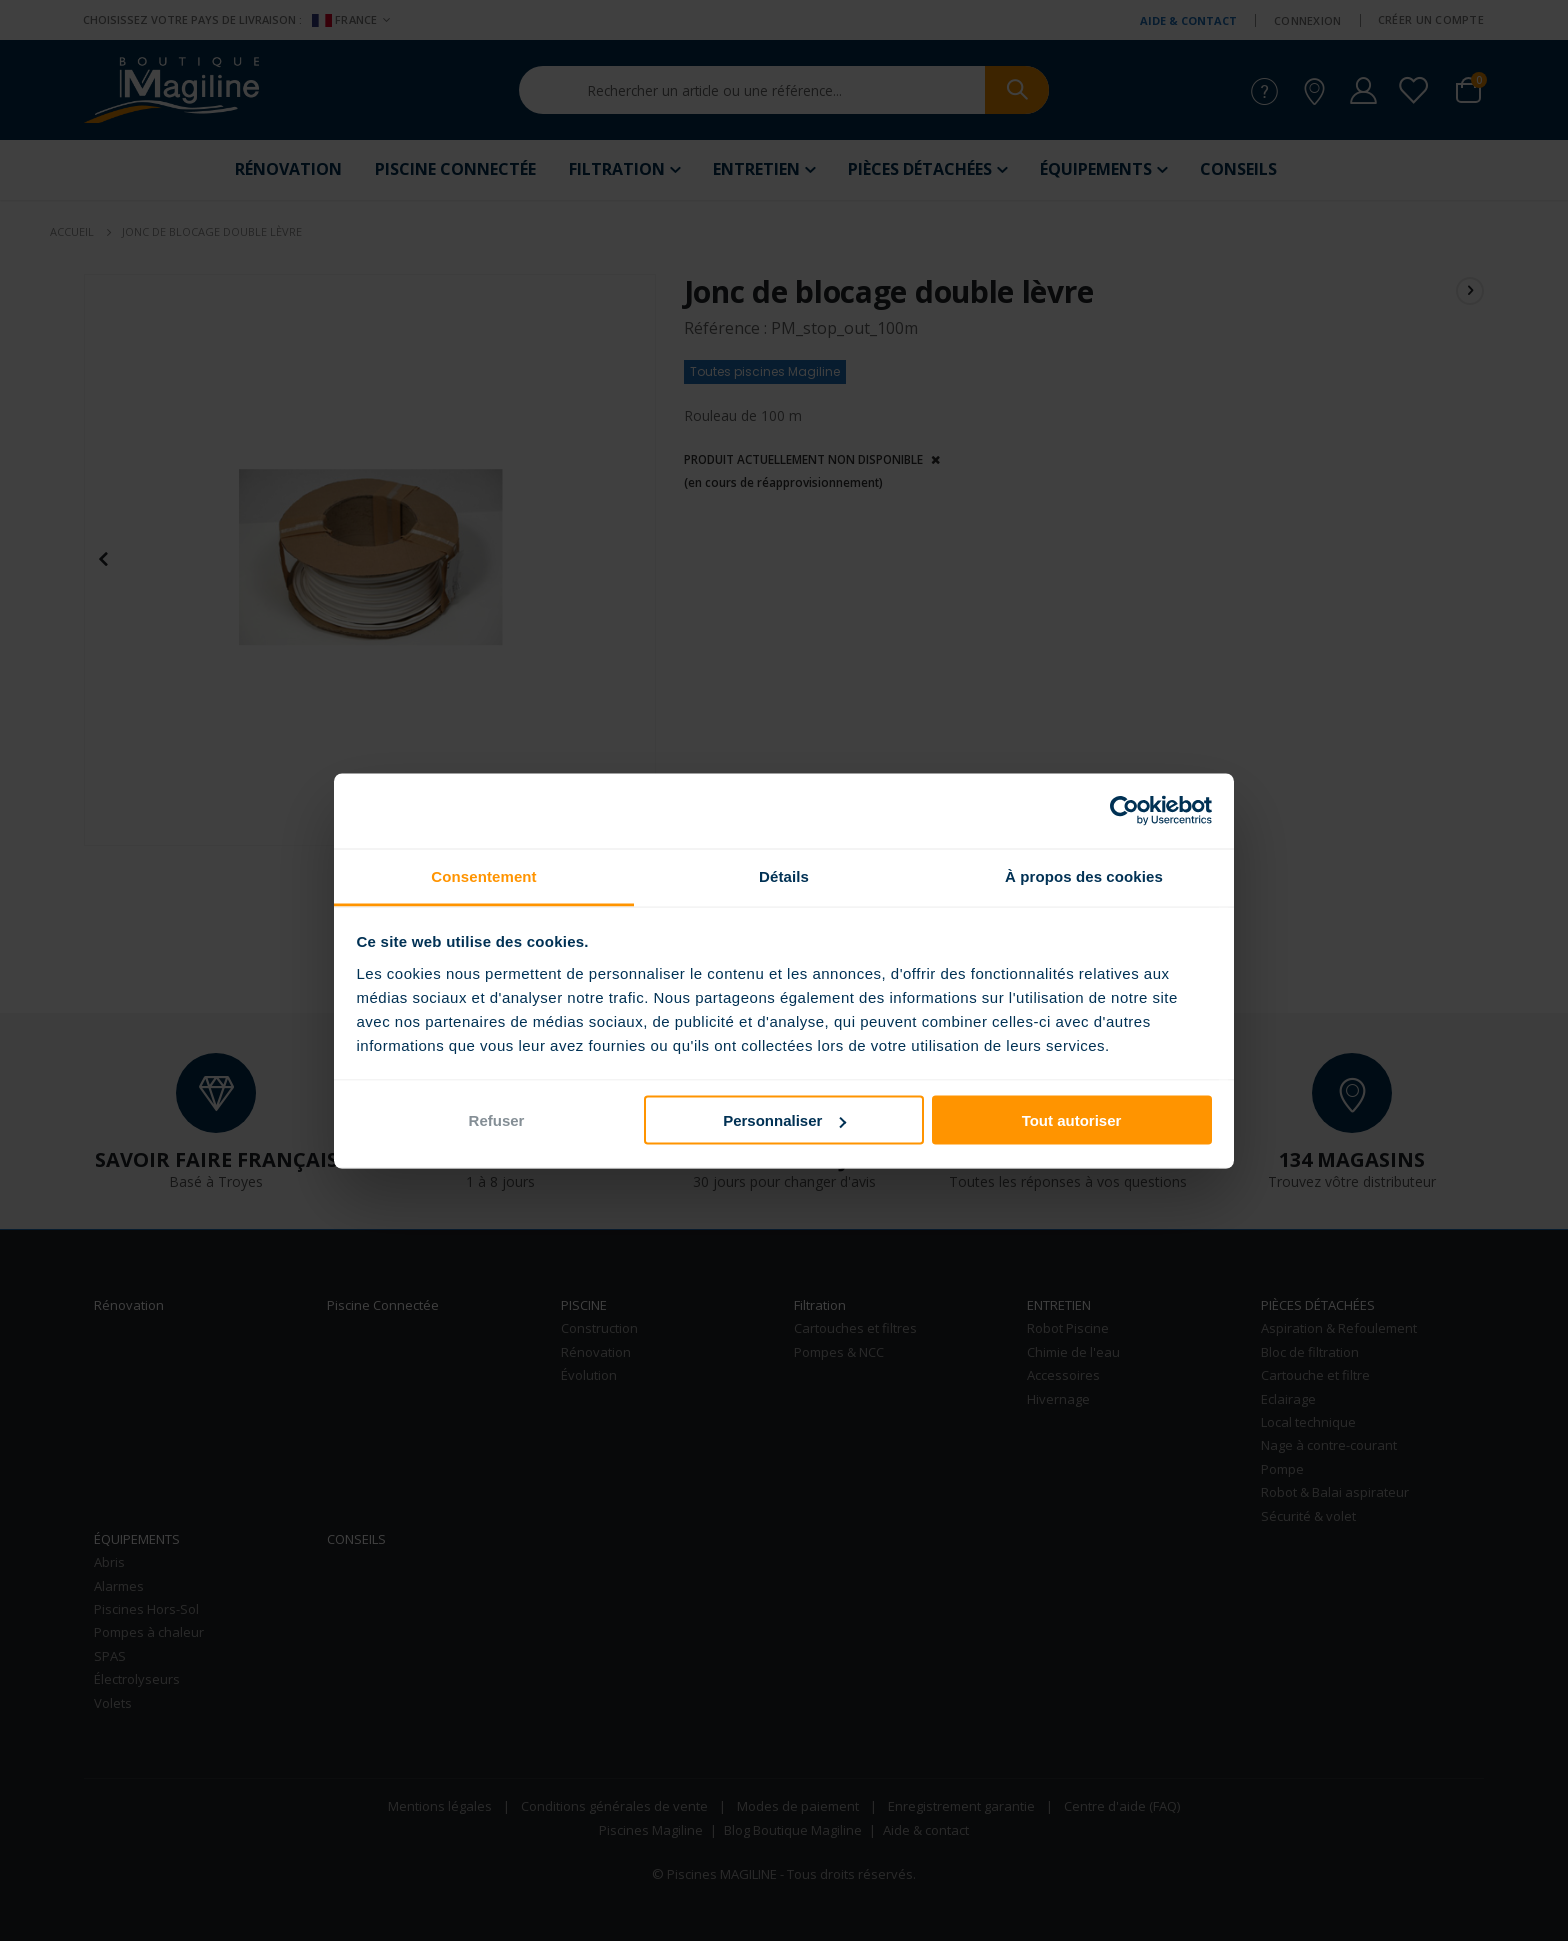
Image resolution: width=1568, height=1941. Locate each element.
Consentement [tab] (483, 875)
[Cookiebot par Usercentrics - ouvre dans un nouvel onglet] (1124, 811)
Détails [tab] (784, 875)
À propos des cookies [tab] (1084, 875)
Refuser (497, 1120)
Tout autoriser (1072, 1120)
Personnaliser (784, 1120)
